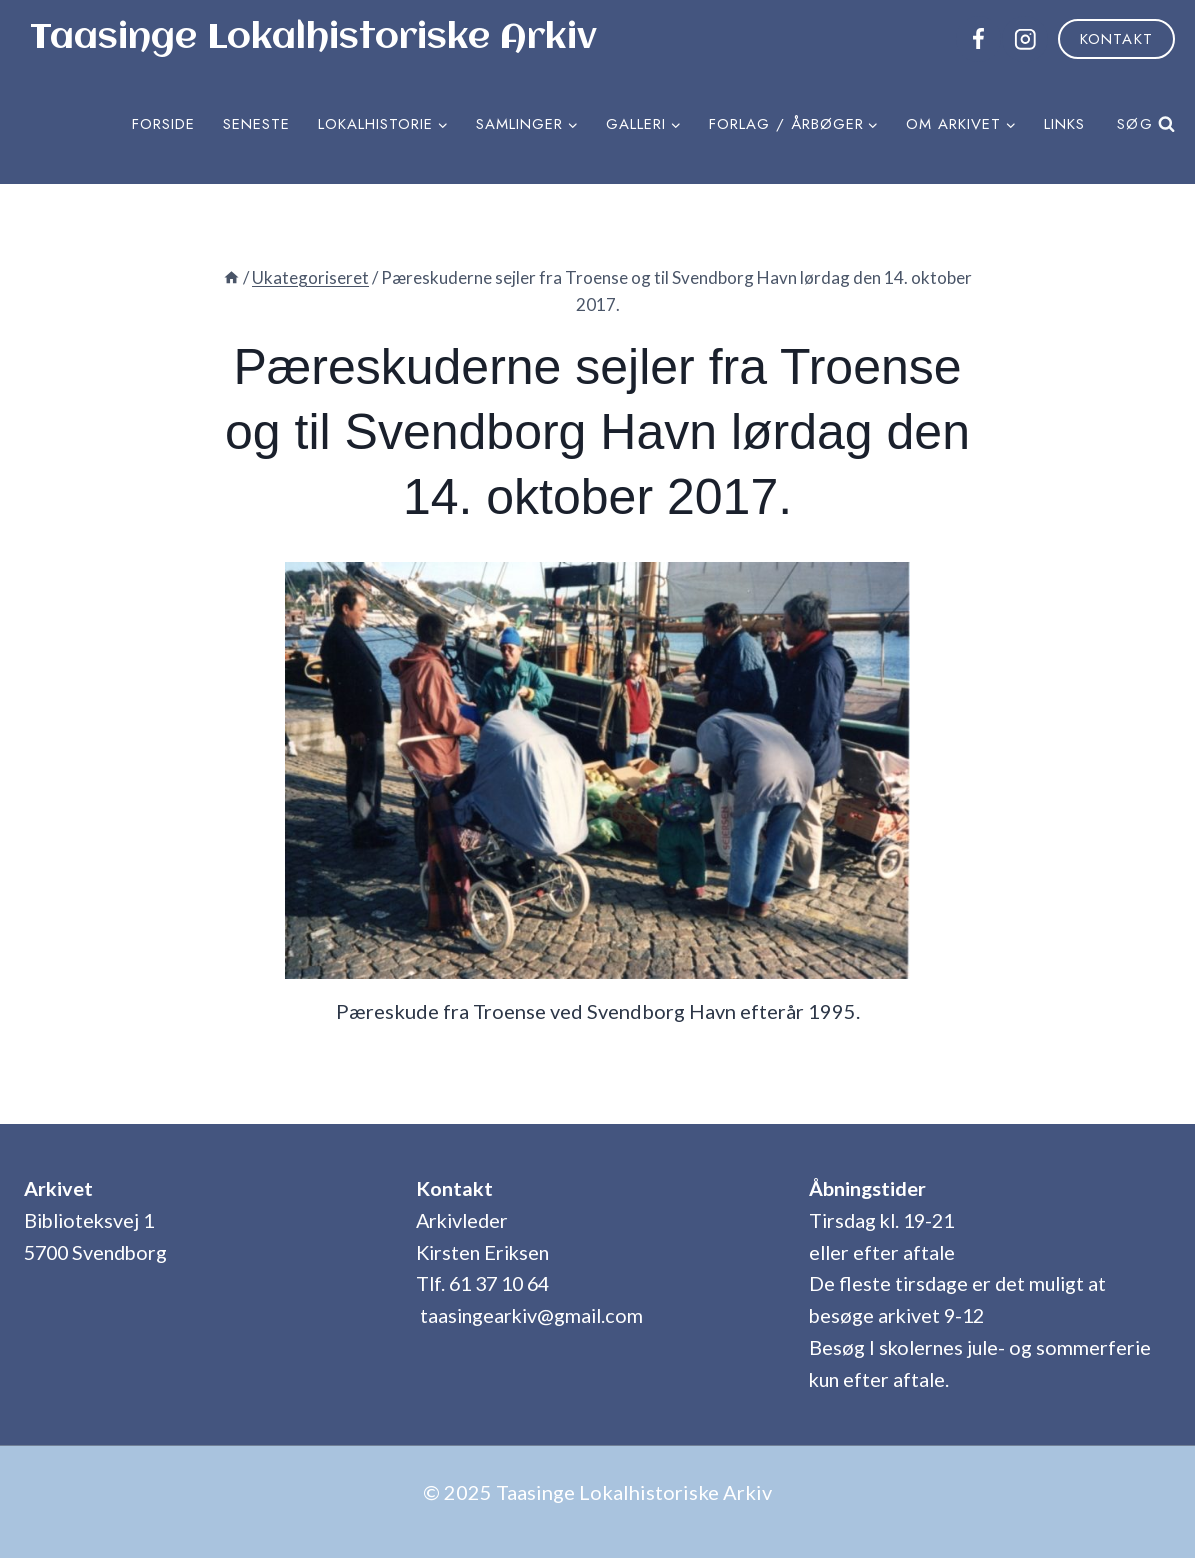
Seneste (256, 124)
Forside (163, 124)
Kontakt (1116, 39)
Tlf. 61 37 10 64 (482, 1283)
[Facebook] (978, 38)
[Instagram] (1024, 38)
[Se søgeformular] (1142, 124)
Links (1064, 124)
